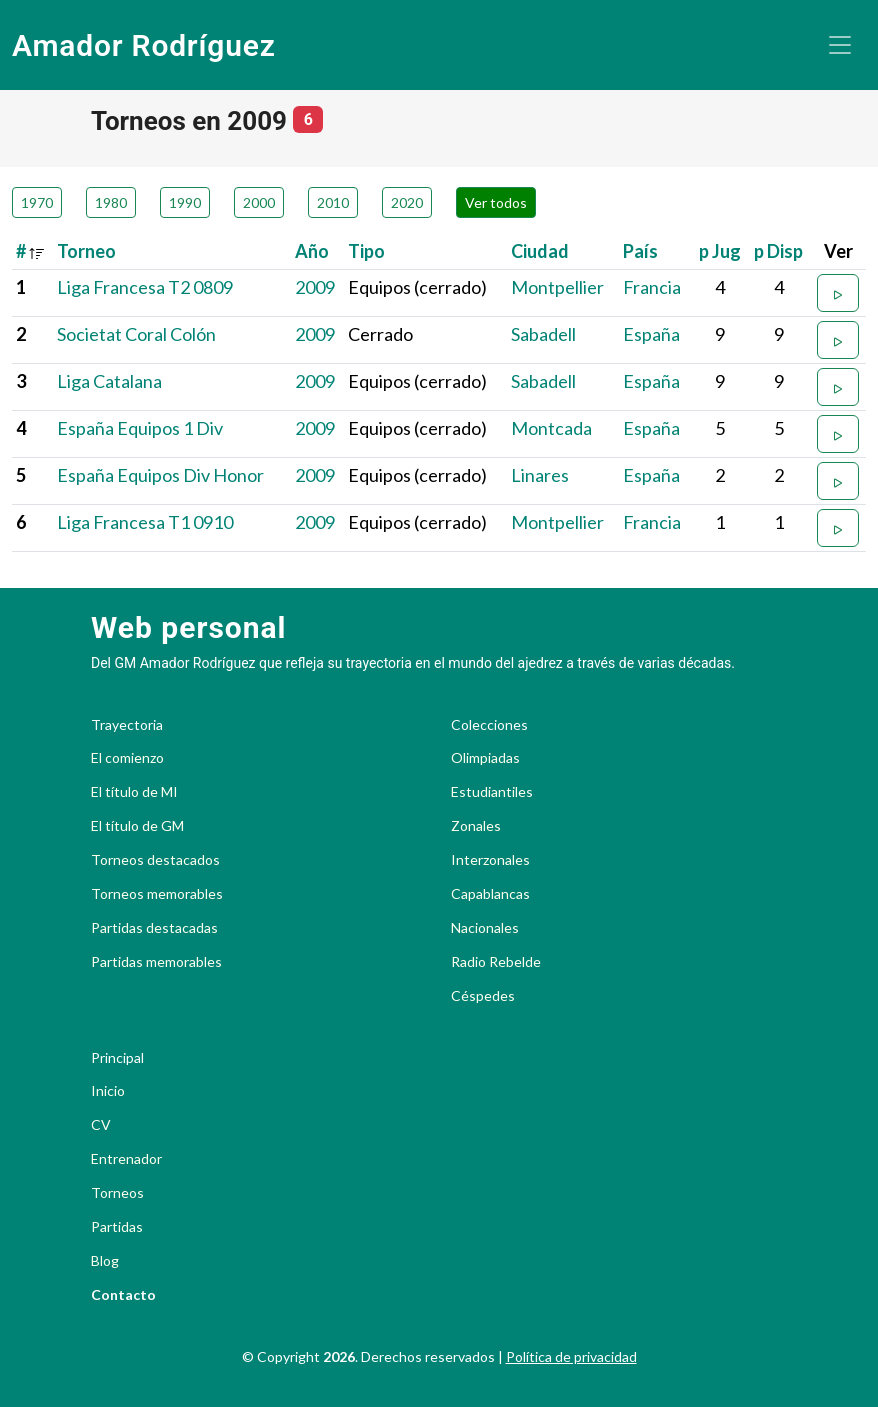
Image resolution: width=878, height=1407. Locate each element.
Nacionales (485, 928)
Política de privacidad (571, 1356)
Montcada (551, 428)
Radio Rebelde (496, 962)
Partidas (117, 1227)
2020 (407, 202)
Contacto (123, 1295)
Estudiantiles (492, 792)
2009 (315, 287)
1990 (185, 202)
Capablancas (490, 894)
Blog (105, 1261)
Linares (540, 475)
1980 (111, 202)
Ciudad (540, 251)
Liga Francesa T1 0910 (145, 522)
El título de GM (137, 826)
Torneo (86, 251)
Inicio (108, 1091)
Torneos (117, 1193)
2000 (259, 202)
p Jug (720, 251)
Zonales (476, 826)
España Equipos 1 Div (140, 428)
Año (312, 251)
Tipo (366, 251)
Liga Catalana (109, 381)
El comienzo (127, 758)
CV (101, 1125)
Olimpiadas (485, 758)
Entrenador (126, 1159)
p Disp (778, 251)
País (640, 251)
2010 (333, 202)
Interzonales (490, 860)
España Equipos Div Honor (160, 475)
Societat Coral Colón (136, 334)
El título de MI (134, 792)
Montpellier (557, 287)
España (651, 334)
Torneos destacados (155, 860)
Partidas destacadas (154, 928)
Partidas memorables (156, 962)
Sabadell (543, 334)
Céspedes (483, 996)
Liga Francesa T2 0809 (145, 287)
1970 (37, 202)
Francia (652, 287)
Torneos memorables (157, 894)
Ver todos (496, 202)
